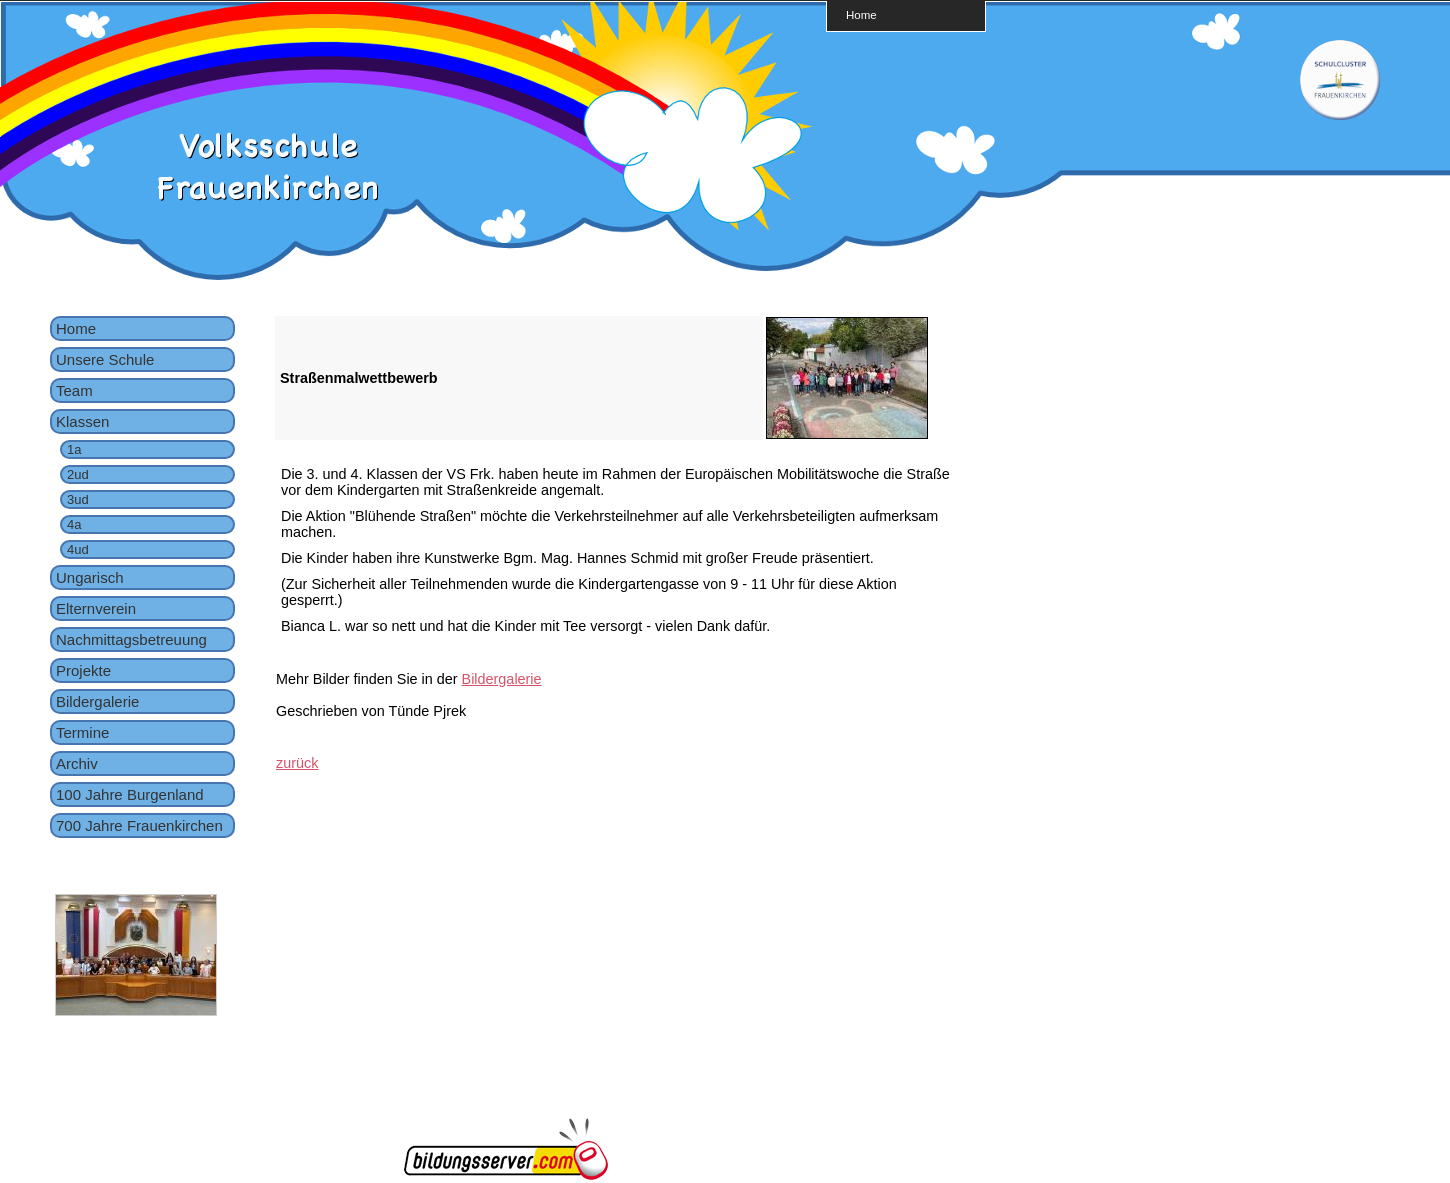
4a (74, 524)
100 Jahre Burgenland (130, 794)
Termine (82, 732)
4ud (78, 549)
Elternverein (96, 608)
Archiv (77, 763)
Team (74, 390)
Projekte (83, 670)
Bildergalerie (97, 701)
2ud (78, 474)
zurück (297, 763)
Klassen (82, 421)
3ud (78, 499)
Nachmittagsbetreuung (131, 639)
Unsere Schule (105, 359)
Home (861, 14)
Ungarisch (90, 577)
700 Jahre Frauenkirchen (139, 825)
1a (74, 449)
